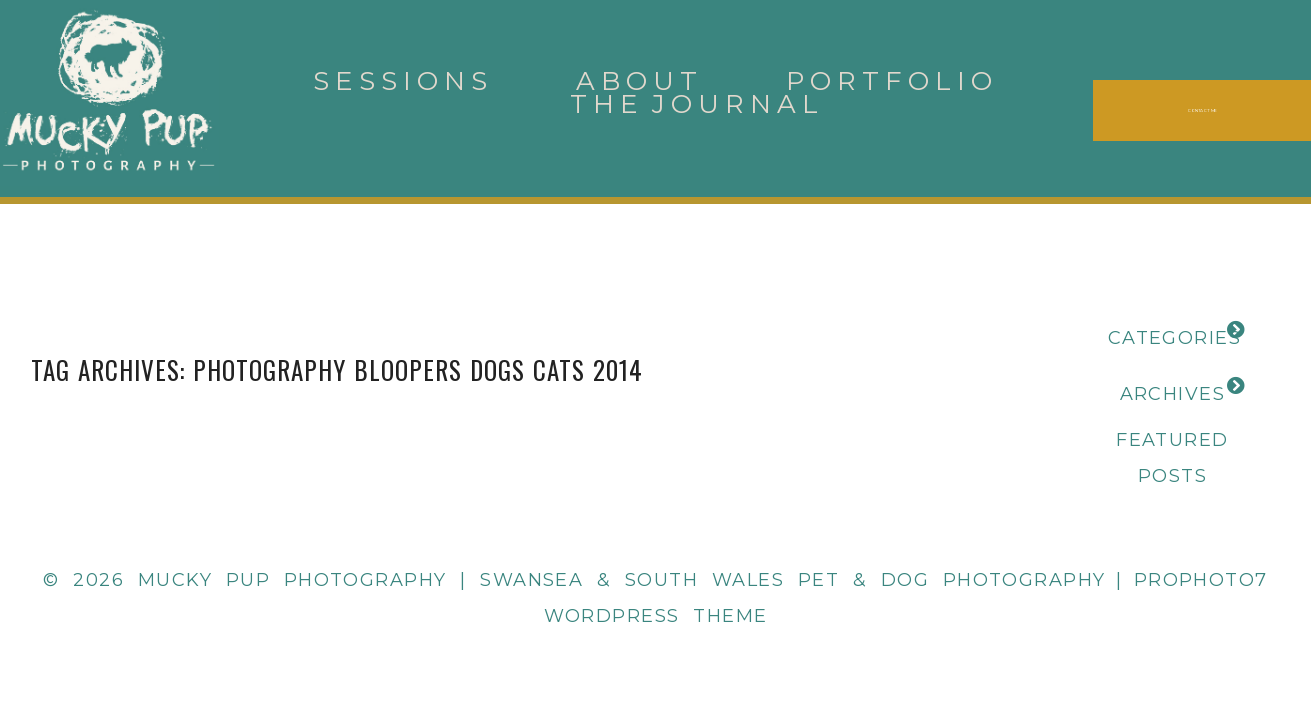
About (639, 81)
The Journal (697, 104)
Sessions (403, 81)
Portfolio (892, 81)
